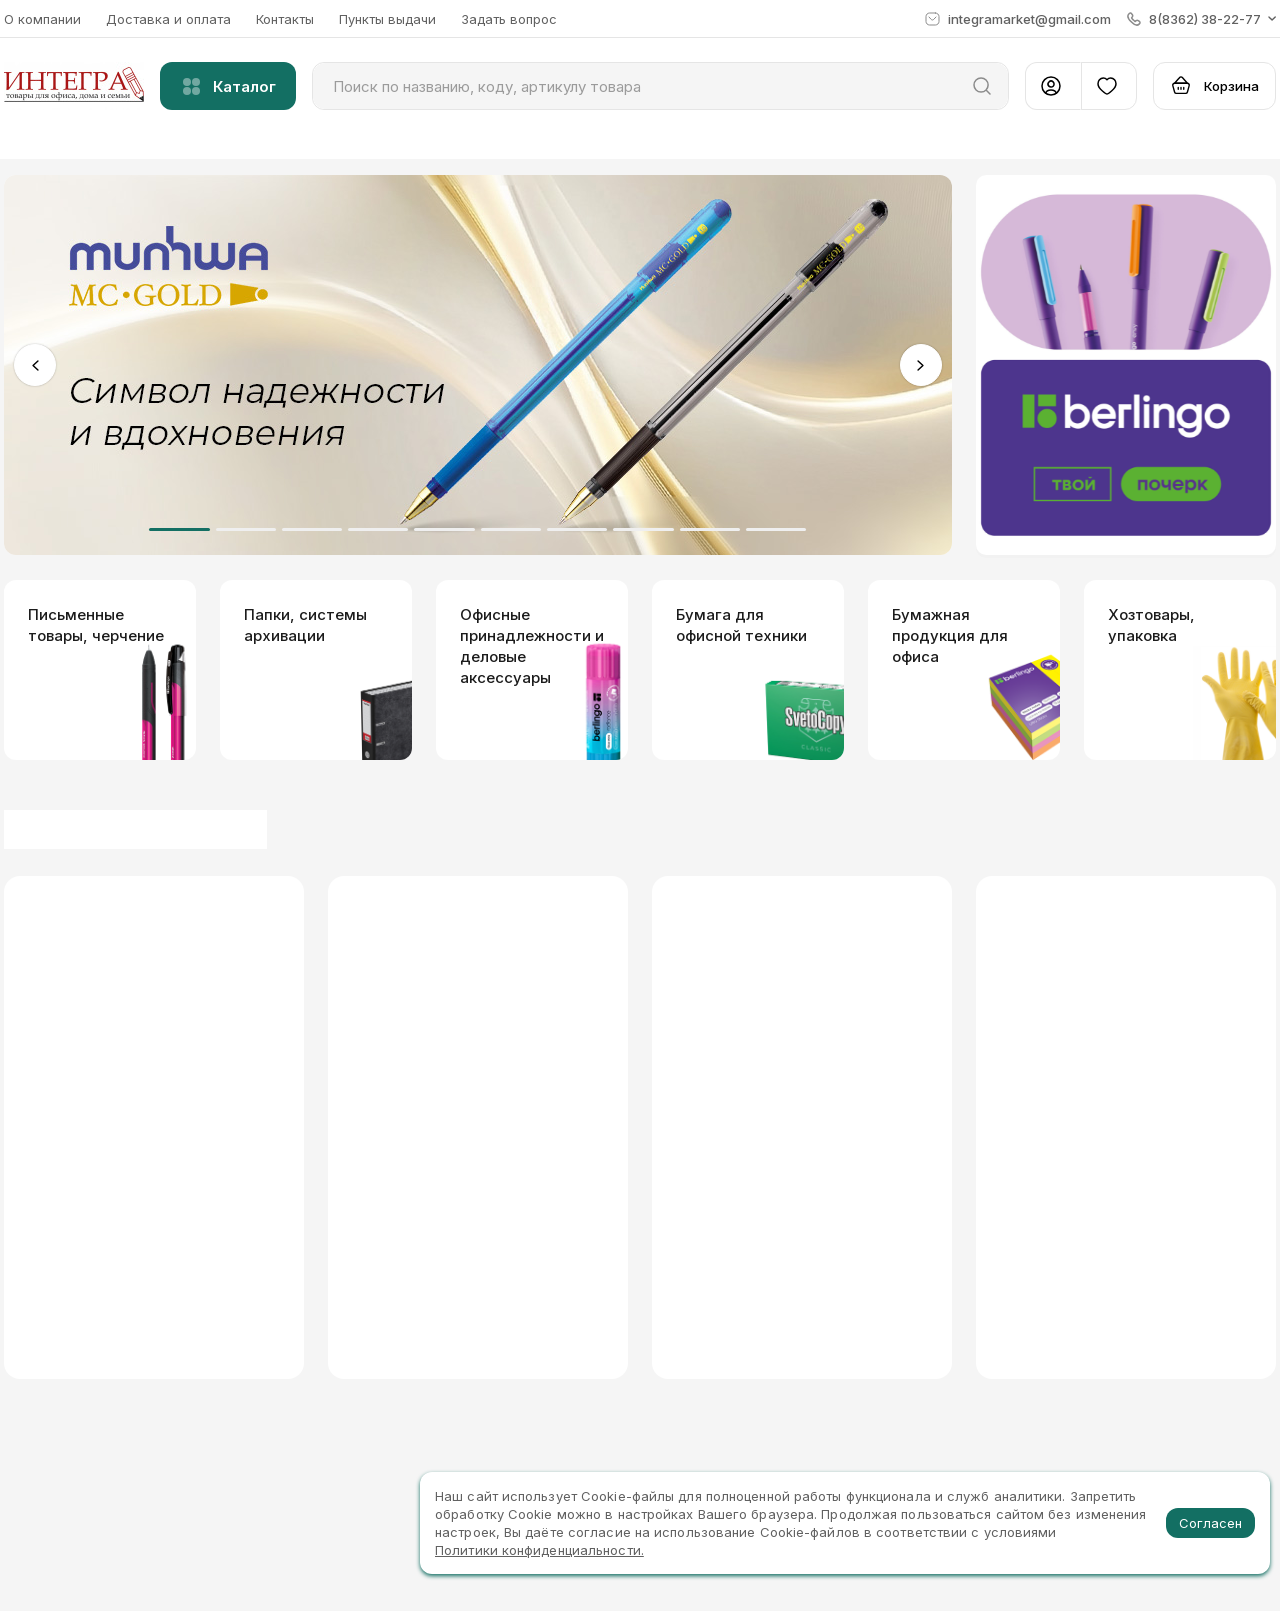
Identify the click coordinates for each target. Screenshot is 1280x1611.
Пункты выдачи (387, 19)
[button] (1201, 19)
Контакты (285, 19)
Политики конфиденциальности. (539, 1550)
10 (776, 529)
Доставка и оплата (168, 19)
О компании (42, 19)
